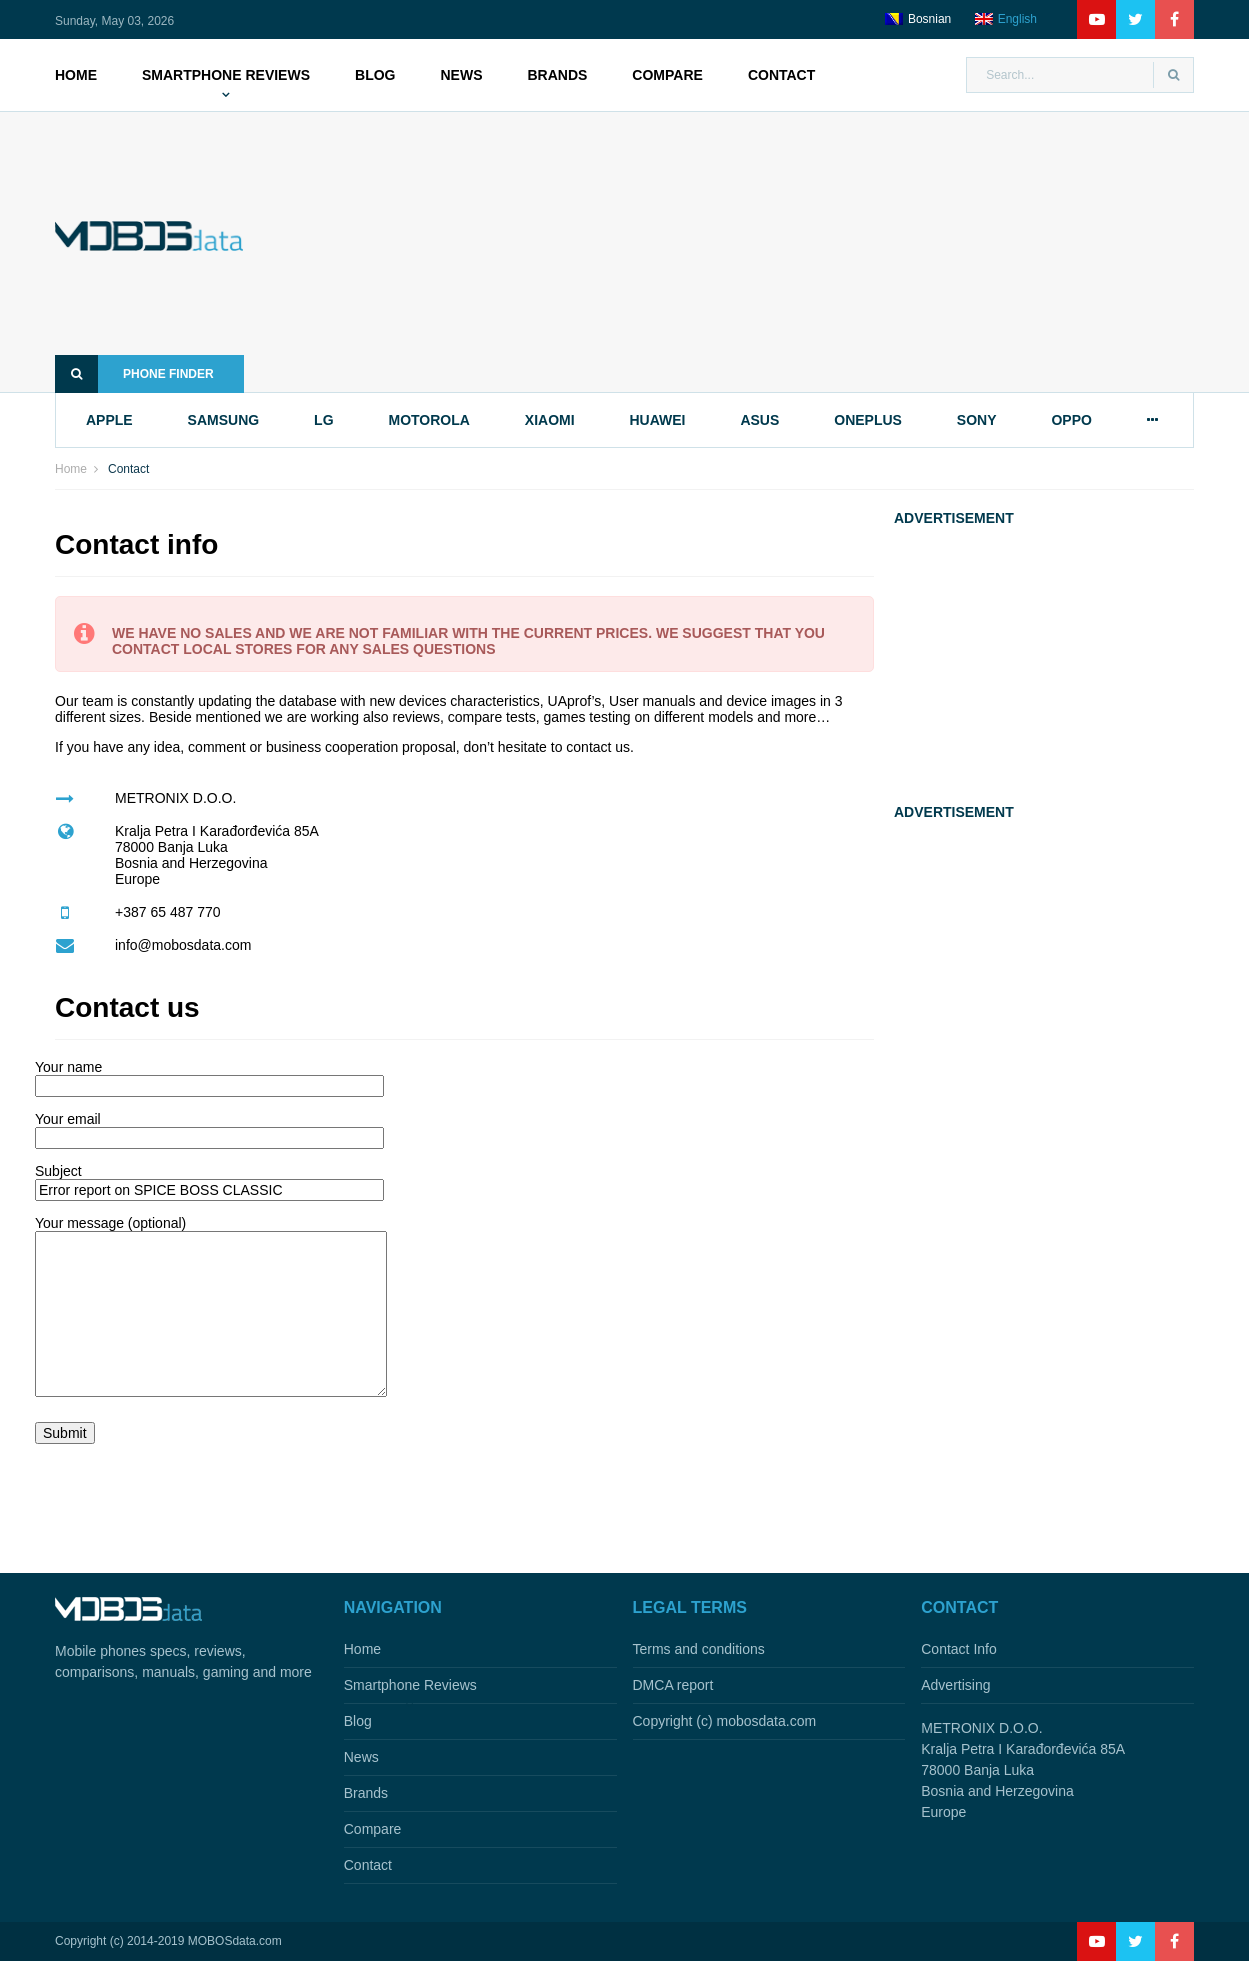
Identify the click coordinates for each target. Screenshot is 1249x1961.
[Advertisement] (748, 252)
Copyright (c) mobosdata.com (725, 1721)
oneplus (868, 420)
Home (76, 75)
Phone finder (134, 374)
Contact (781, 75)
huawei (658, 420)
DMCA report (673, 1685)
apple (109, 420)
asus (759, 420)
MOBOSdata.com (235, 1941)
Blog (375, 75)
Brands (557, 75)
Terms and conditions (699, 1649)
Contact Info (959, 1649)
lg (323, 420)
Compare (667, 75)
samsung (224, 420)
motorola (428, 420)
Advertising (955, 1685)
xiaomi (550, 420)
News (461, 75)
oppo (1071, 420)
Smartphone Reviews (226, 75)
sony (977, 420)
